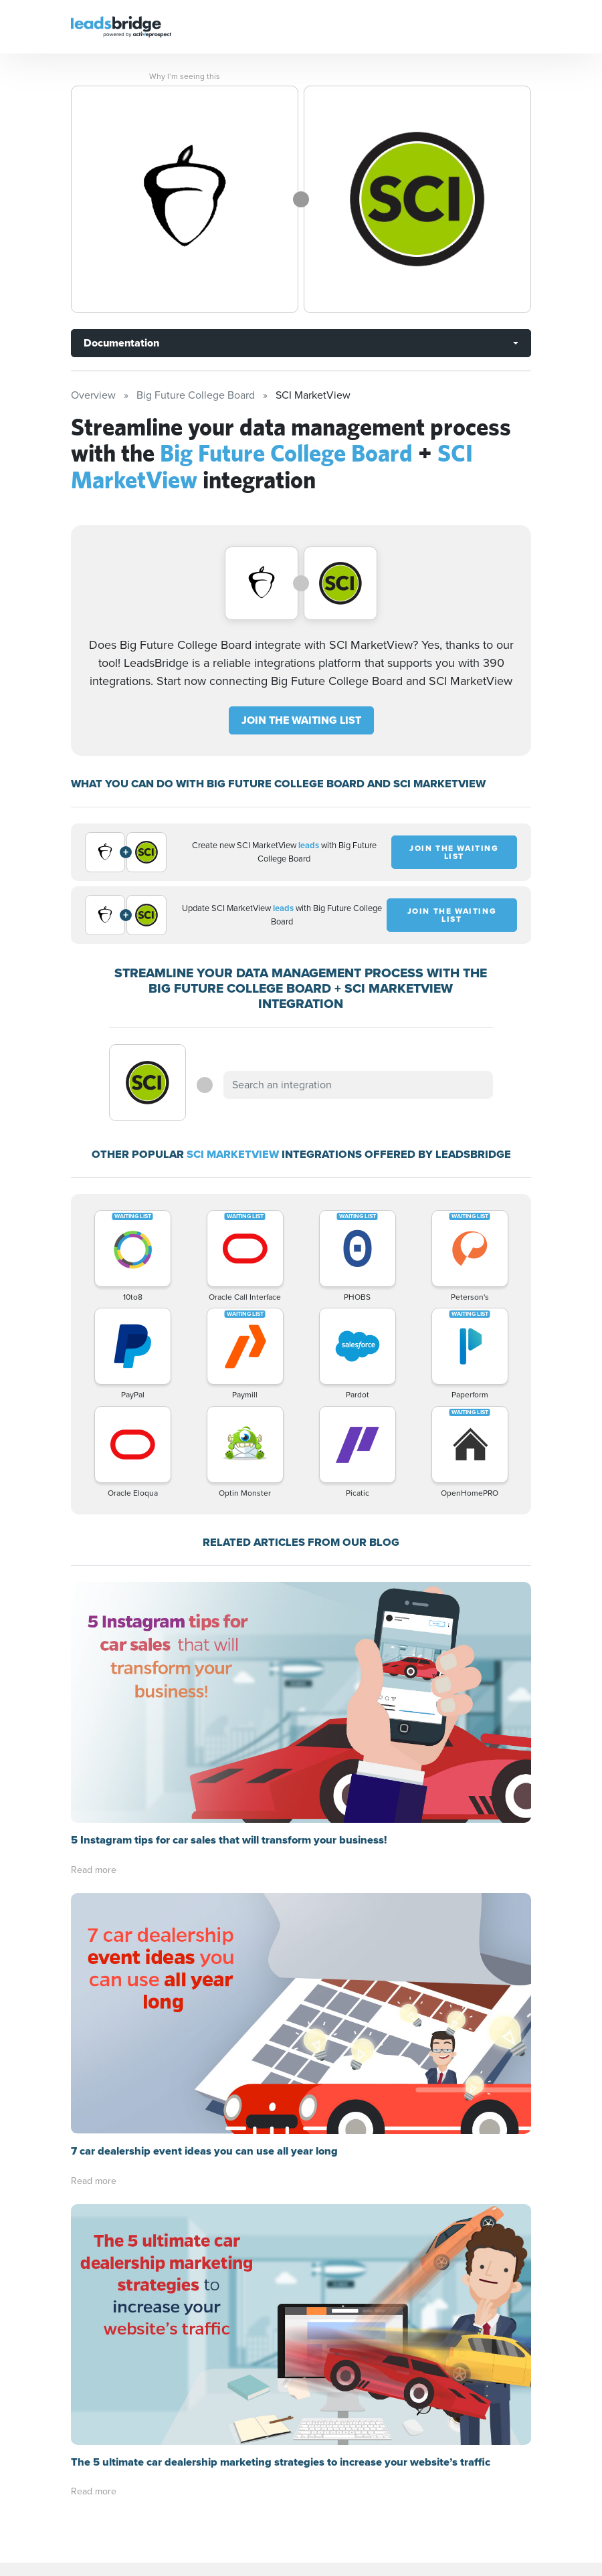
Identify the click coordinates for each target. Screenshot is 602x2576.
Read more (93, 1870)
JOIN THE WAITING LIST (301, 720)
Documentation (121, 343)
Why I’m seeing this (184, 76)
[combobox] (357, 1085)
